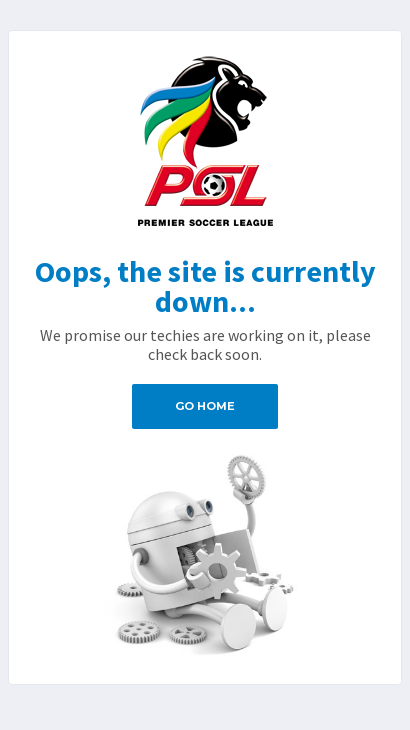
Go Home (205, 406)
